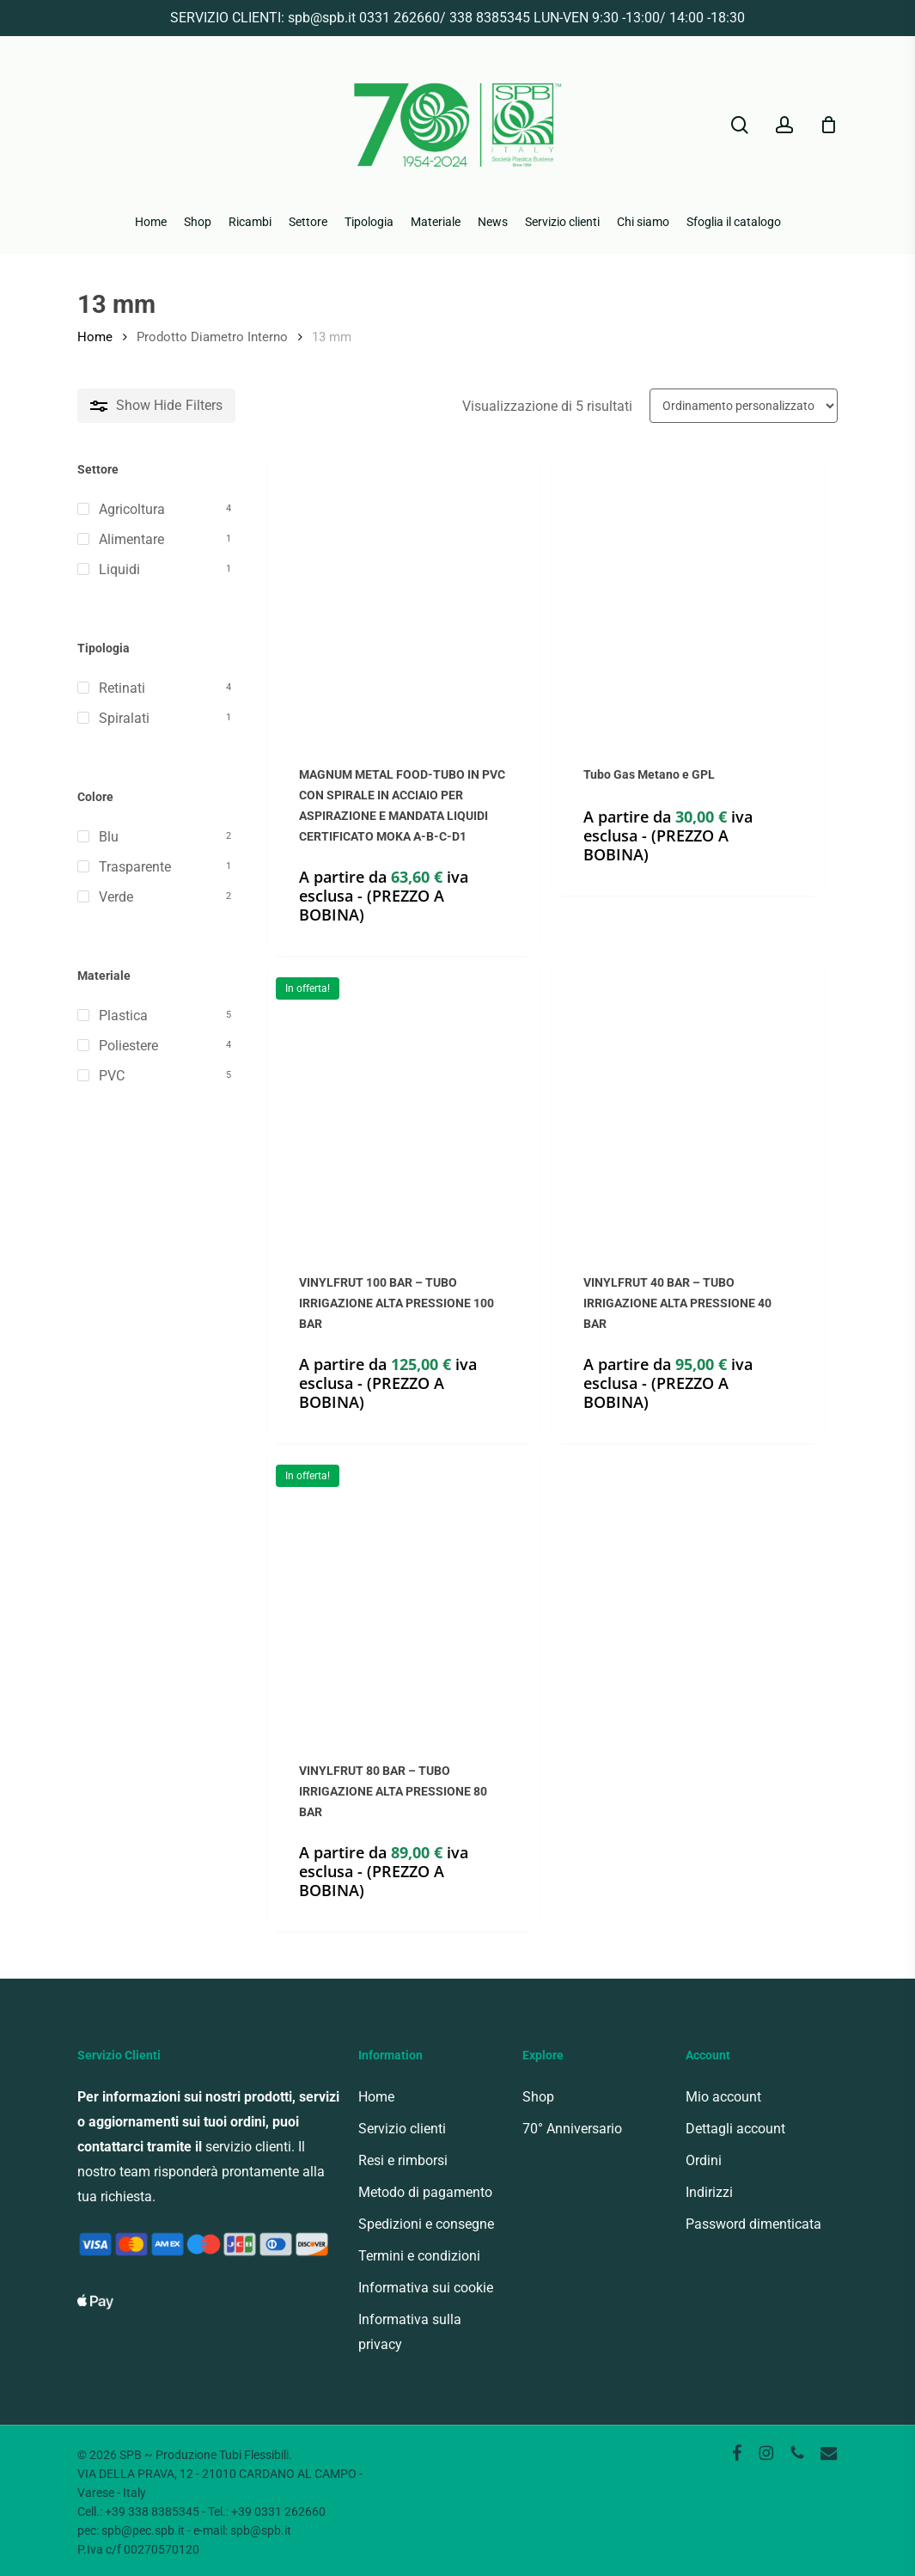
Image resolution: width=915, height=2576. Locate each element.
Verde (116, 897)
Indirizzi (709, 2192)
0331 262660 (399, 17)
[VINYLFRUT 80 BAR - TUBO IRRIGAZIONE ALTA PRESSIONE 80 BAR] (403, 1592)
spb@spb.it (322, 17)
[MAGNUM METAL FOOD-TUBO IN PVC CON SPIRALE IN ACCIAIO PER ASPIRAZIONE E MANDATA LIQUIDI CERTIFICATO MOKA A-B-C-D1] (403, 596)
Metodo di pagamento (425, 2192)
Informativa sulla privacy (409, 2332)
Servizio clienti (402, 2128)
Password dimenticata (753, 2224)
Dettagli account (735, 2128)
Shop (538, 2097)
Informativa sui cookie (425, 2287)
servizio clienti (248, 2147)
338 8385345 (489, 17)
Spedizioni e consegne (426, 2224)
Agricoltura (132, 509)
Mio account (723, 2097)
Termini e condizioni (419, 2256)
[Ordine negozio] (744, 406)
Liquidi (119, 569)
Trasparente (135, 867)
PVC (112, 1076)
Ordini (704, 2160)
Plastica (123, 1015)
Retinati (122, 688)
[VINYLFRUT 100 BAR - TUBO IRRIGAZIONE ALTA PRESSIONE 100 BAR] (403, 1104)
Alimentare (131, 539)
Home (95, 337)
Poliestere (128, 1045)
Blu (109, 837)
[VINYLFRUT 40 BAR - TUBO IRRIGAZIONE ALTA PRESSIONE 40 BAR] (687, 1104)
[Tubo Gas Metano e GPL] (687, 596)
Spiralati (124, 718)
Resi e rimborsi (403, 2160)
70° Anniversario (572, 2128)
